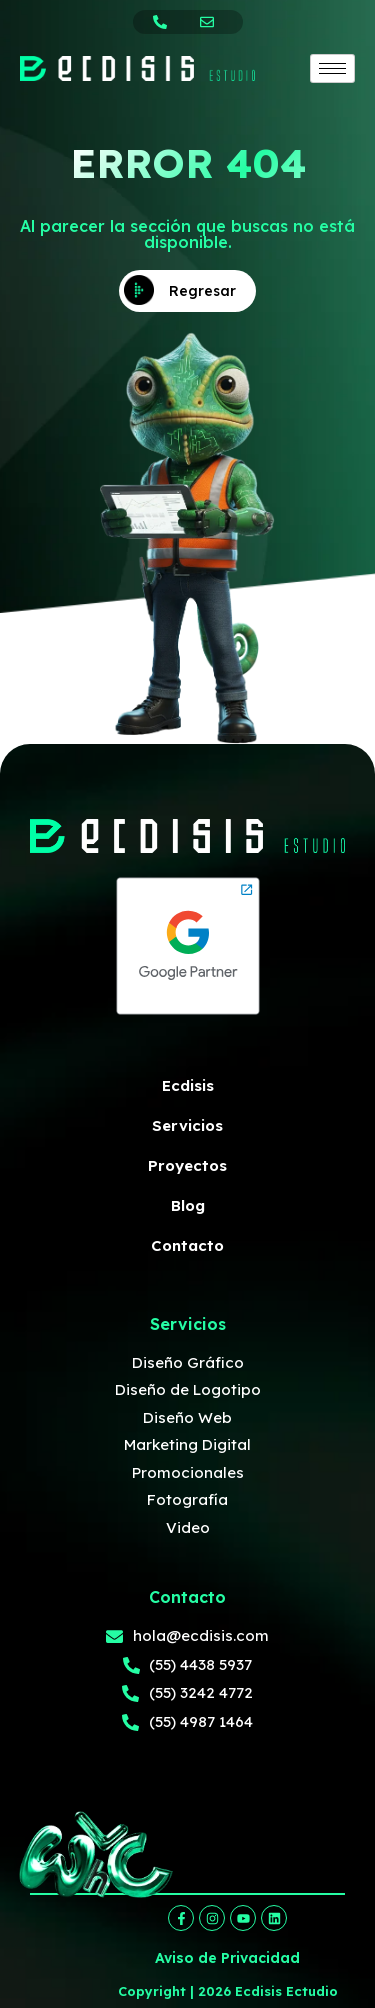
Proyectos (187, 1165)
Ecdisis (188, 1085)
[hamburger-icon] (332, 68)
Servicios (187, 1125)
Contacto (187, 1245)
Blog (188, 1205)
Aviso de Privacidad (227, 1958)
